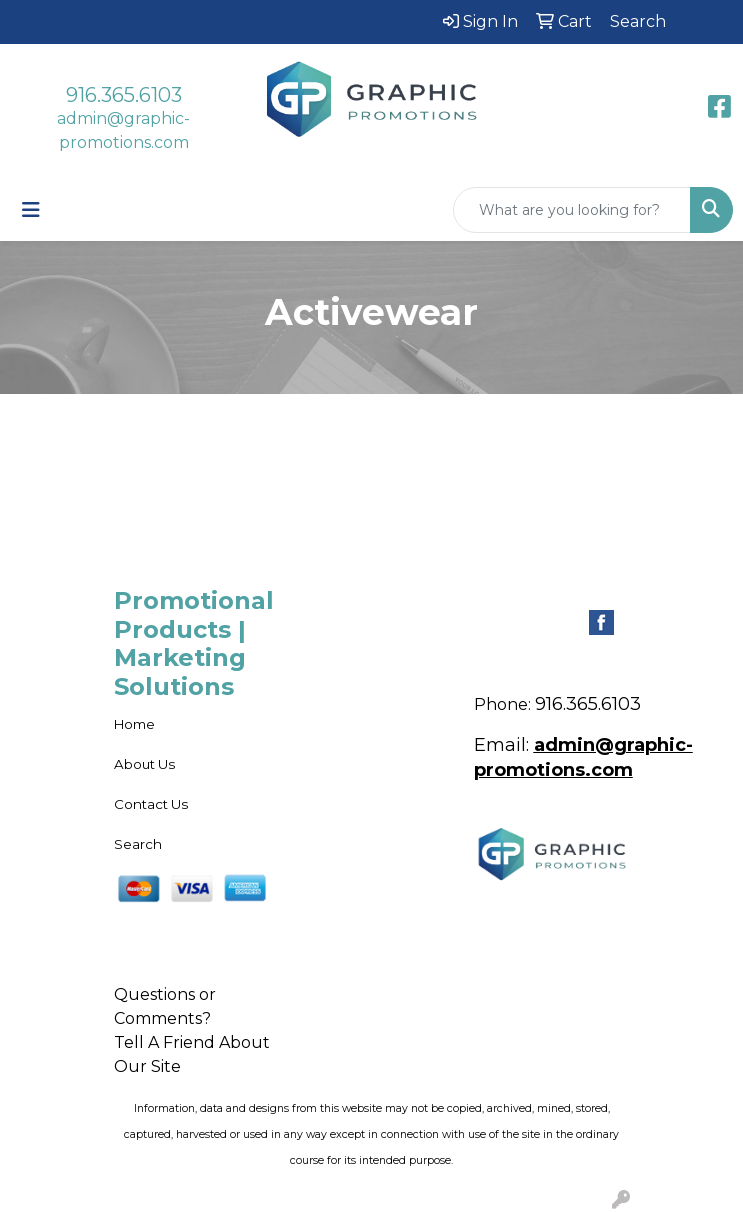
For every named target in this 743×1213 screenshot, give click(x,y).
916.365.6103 (124, 95)
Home (134, 724)
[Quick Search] (572, 210)
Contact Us (151, 804)
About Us (144, 764)
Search (138, 844)
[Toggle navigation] (31, 210)
